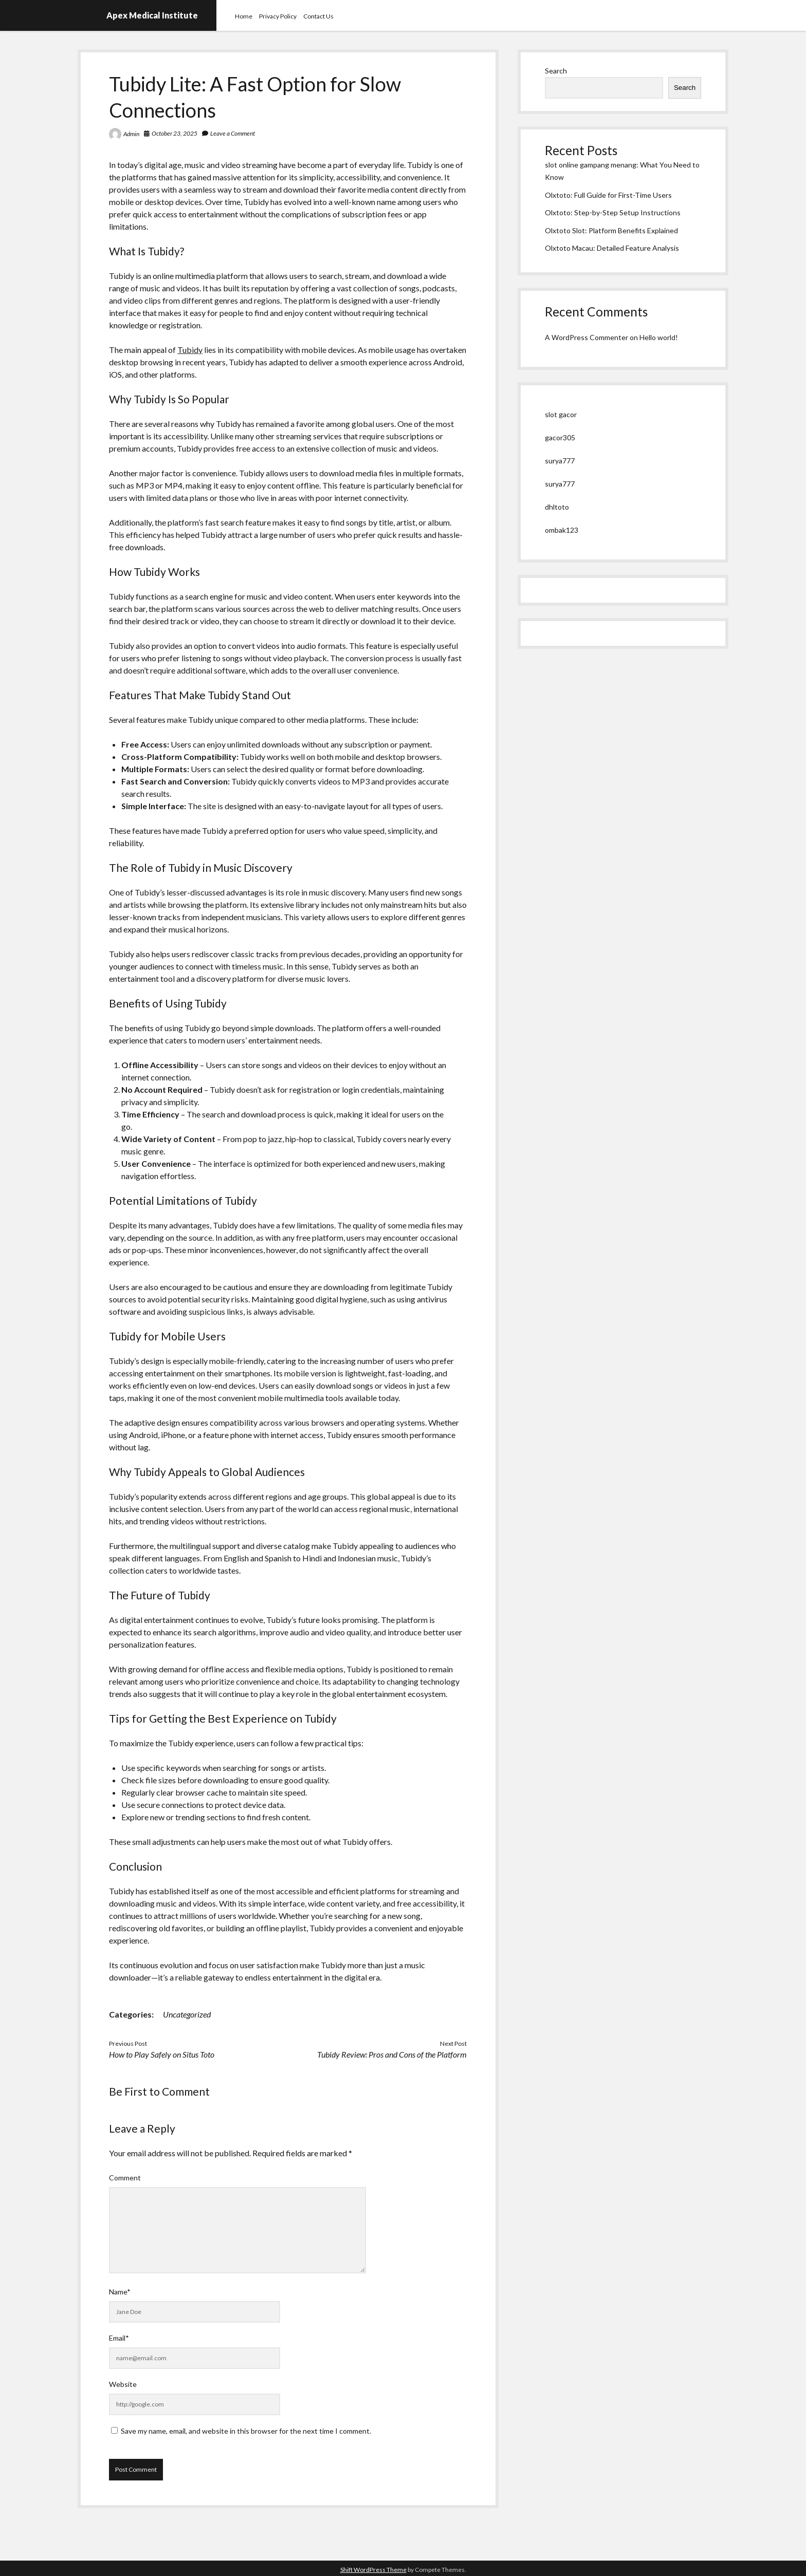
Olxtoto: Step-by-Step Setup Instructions (613, 212)
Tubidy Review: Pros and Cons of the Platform (392, 2054)
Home (243, 16)
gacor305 (560, 437)
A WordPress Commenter (586, 337)
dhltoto (557, 506)
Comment (125, 2177)
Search (556, 70)
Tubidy (190, 349)
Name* (120, 2291)
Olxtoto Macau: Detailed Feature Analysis (612, 248)
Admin (131, 134)
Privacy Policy (278, 16)
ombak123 (561, 530)
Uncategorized (187, 2014)
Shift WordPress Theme (373, 2569)
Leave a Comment (232, 133)
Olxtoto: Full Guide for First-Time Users (608, 195)
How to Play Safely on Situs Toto (161, 2054)
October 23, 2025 (174, 133)
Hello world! (658, 337)
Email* (119, 2338)
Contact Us (318, 16)
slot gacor (561, 414)
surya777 (560, 460)
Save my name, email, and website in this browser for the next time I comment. (246, 2430)
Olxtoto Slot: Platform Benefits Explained (611, 230)
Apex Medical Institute (152, 15)
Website (123, 2384)
